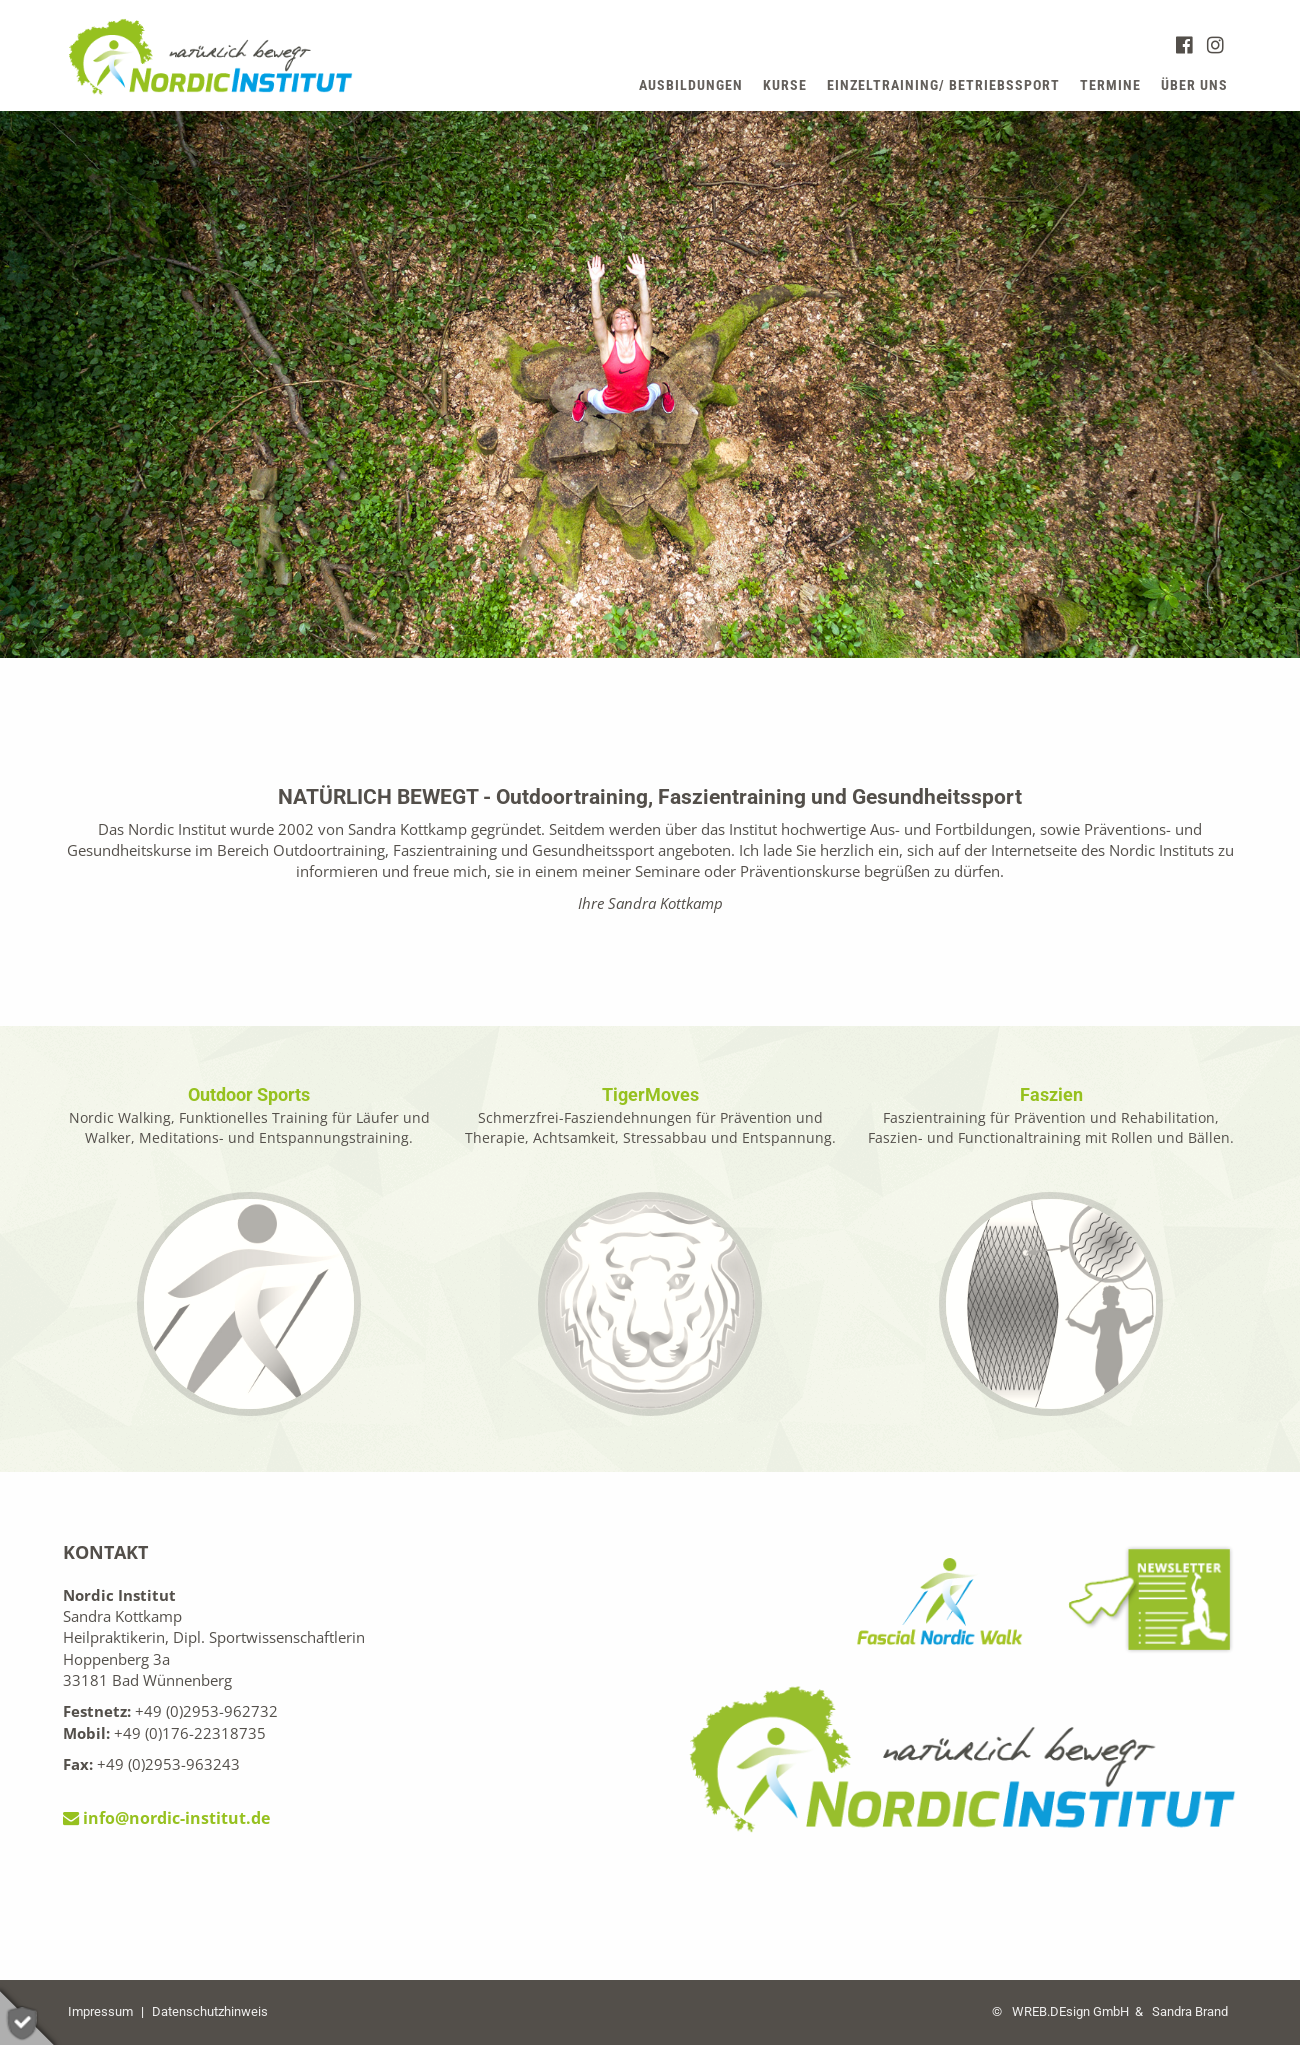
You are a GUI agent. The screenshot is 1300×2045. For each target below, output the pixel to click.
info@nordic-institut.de (166, 1818)
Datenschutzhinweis (210, 2011)
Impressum (100, 2011)
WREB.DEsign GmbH (1070, 2011)
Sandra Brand (1190, 2011)
